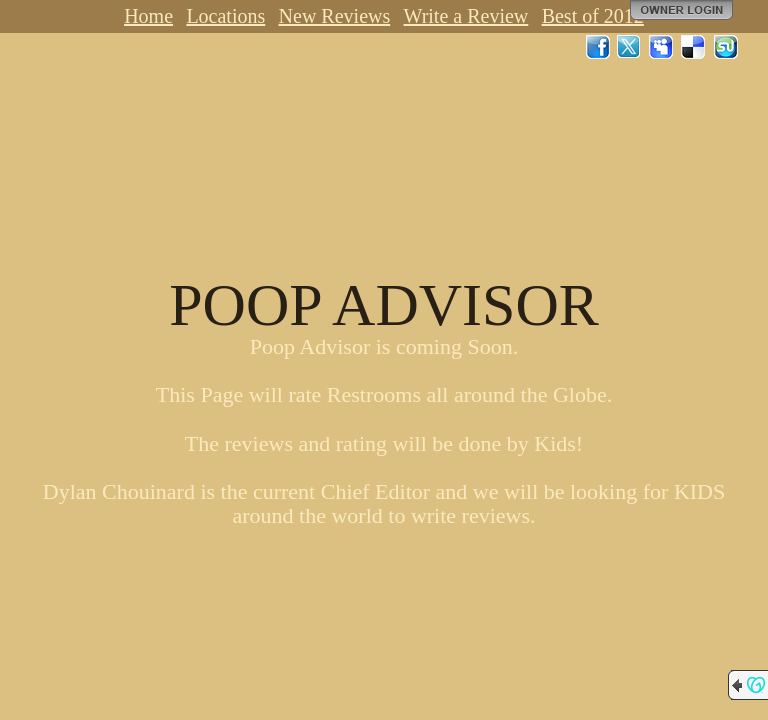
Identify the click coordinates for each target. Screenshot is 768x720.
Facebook (598, 47)
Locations (225, 16)
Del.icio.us (694, 47)
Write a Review (466, 16)
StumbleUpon (726, 47)
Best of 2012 (593, 16)
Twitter (630, 47)
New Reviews (335, 16)
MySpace (662, 47)
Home (148, 16)
